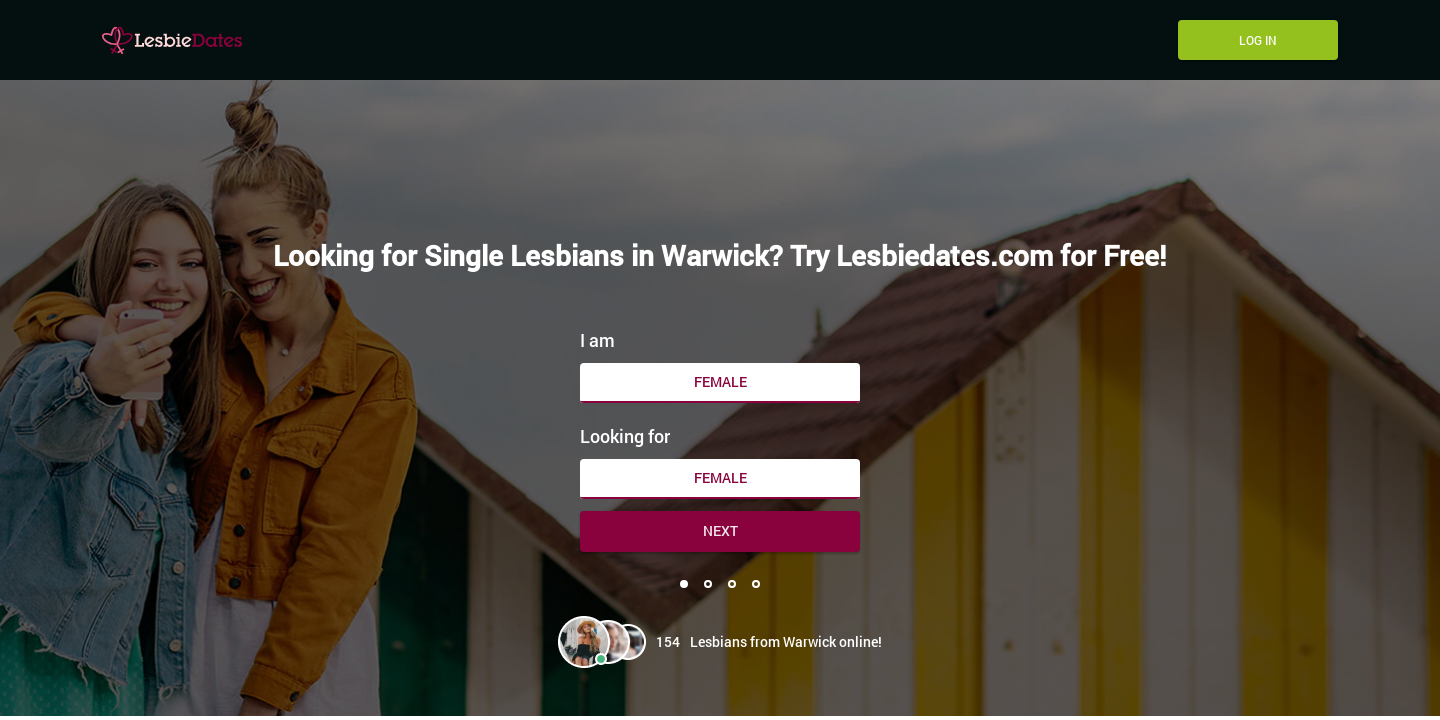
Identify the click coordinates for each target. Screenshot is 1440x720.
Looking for (625, 436)
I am (597, 340)
